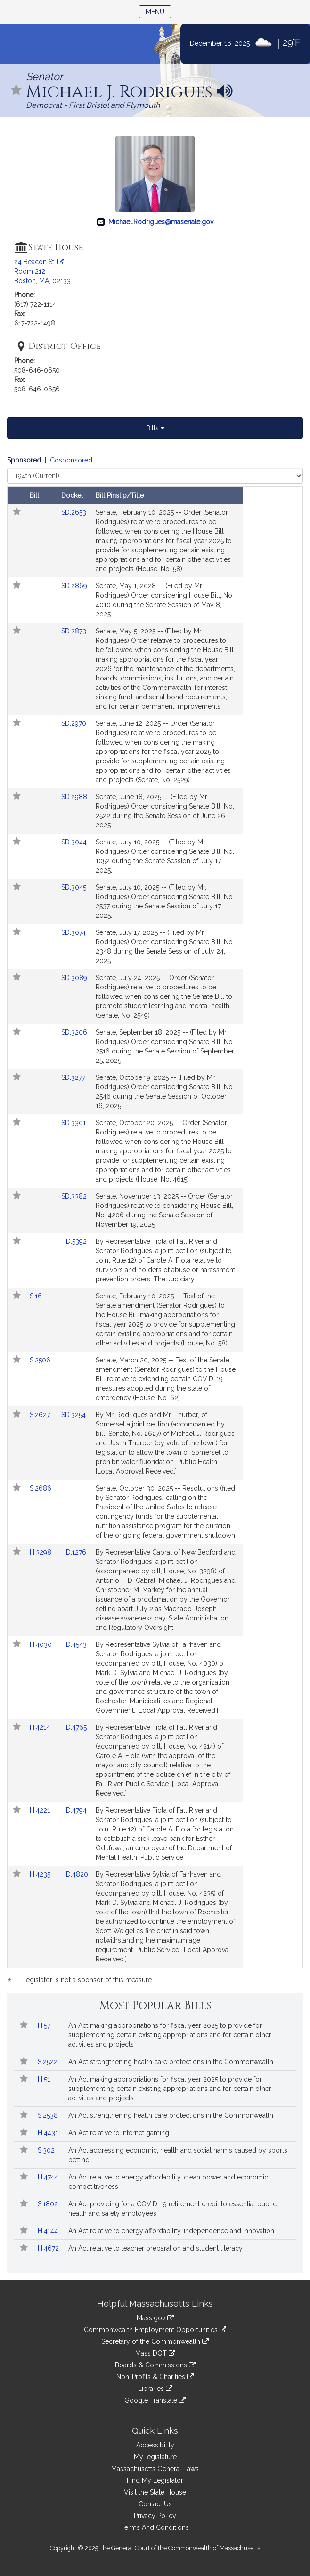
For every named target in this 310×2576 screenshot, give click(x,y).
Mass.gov (155, 2318)
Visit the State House (155, 2492)
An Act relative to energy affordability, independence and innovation (171, 2231)
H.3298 (41, 1552)
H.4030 (42, 1644)
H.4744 (49, 2177)
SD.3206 (74, 1032)
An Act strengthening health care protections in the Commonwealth (170, 2062)
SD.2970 (73, 723)
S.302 (47, 2150)
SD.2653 (73, 512)
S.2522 (48, 2062)
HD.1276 (73, 1552)
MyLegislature (155, 2457)
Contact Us (155, 2504)
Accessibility (155, 2445)
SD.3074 (73, 932)
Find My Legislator (155, 2480)
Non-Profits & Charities (155, 2377)
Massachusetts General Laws (155, 2468)
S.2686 (41, 1488)
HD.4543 (74, 1644)
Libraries (155, 2388)
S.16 (37, 1296)
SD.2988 (74, 797)
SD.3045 (73, 887)
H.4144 (49, 2231)
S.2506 (41, 1360)
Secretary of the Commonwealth (155, 2341)
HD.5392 (74, 1241)
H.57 (45, 2025)
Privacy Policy (155, 2515)
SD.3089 (74, 977)
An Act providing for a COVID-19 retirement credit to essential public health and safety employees (172, 2208)
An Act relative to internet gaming (118, 2133)
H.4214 (41, 1727)
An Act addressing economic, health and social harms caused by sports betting (177, 2155)
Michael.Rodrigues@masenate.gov (160, 222)
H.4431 (49, 2133)
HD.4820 (74, 1874)
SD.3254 (73, 1414)
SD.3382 (74, 1196)
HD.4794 (74, 1810)
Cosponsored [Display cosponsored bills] (71, 460)
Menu (158, 11)
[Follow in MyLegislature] (16, 91)
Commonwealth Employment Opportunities (155, 2329)
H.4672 (49, 2248)
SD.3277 (73, 1077)
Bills (155, 428)
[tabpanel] (155, 1222)
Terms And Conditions (155, 2527)
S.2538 (49, 2115)
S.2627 (41, 1414)
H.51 (45, 2079)
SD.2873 (73, 631)
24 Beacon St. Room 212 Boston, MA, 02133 (42, 271)
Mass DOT (155, 2353)
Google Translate (155, 2400)
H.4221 (41, 1810)
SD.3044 (74, 842)
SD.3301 (73, 1122)
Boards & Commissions (155, 2365)
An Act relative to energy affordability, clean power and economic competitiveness (168, 2181)
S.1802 (49, 2204)
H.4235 (41, 1874)
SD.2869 (74, 586)
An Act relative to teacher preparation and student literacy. (156, 2248)
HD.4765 (74, 1727)
